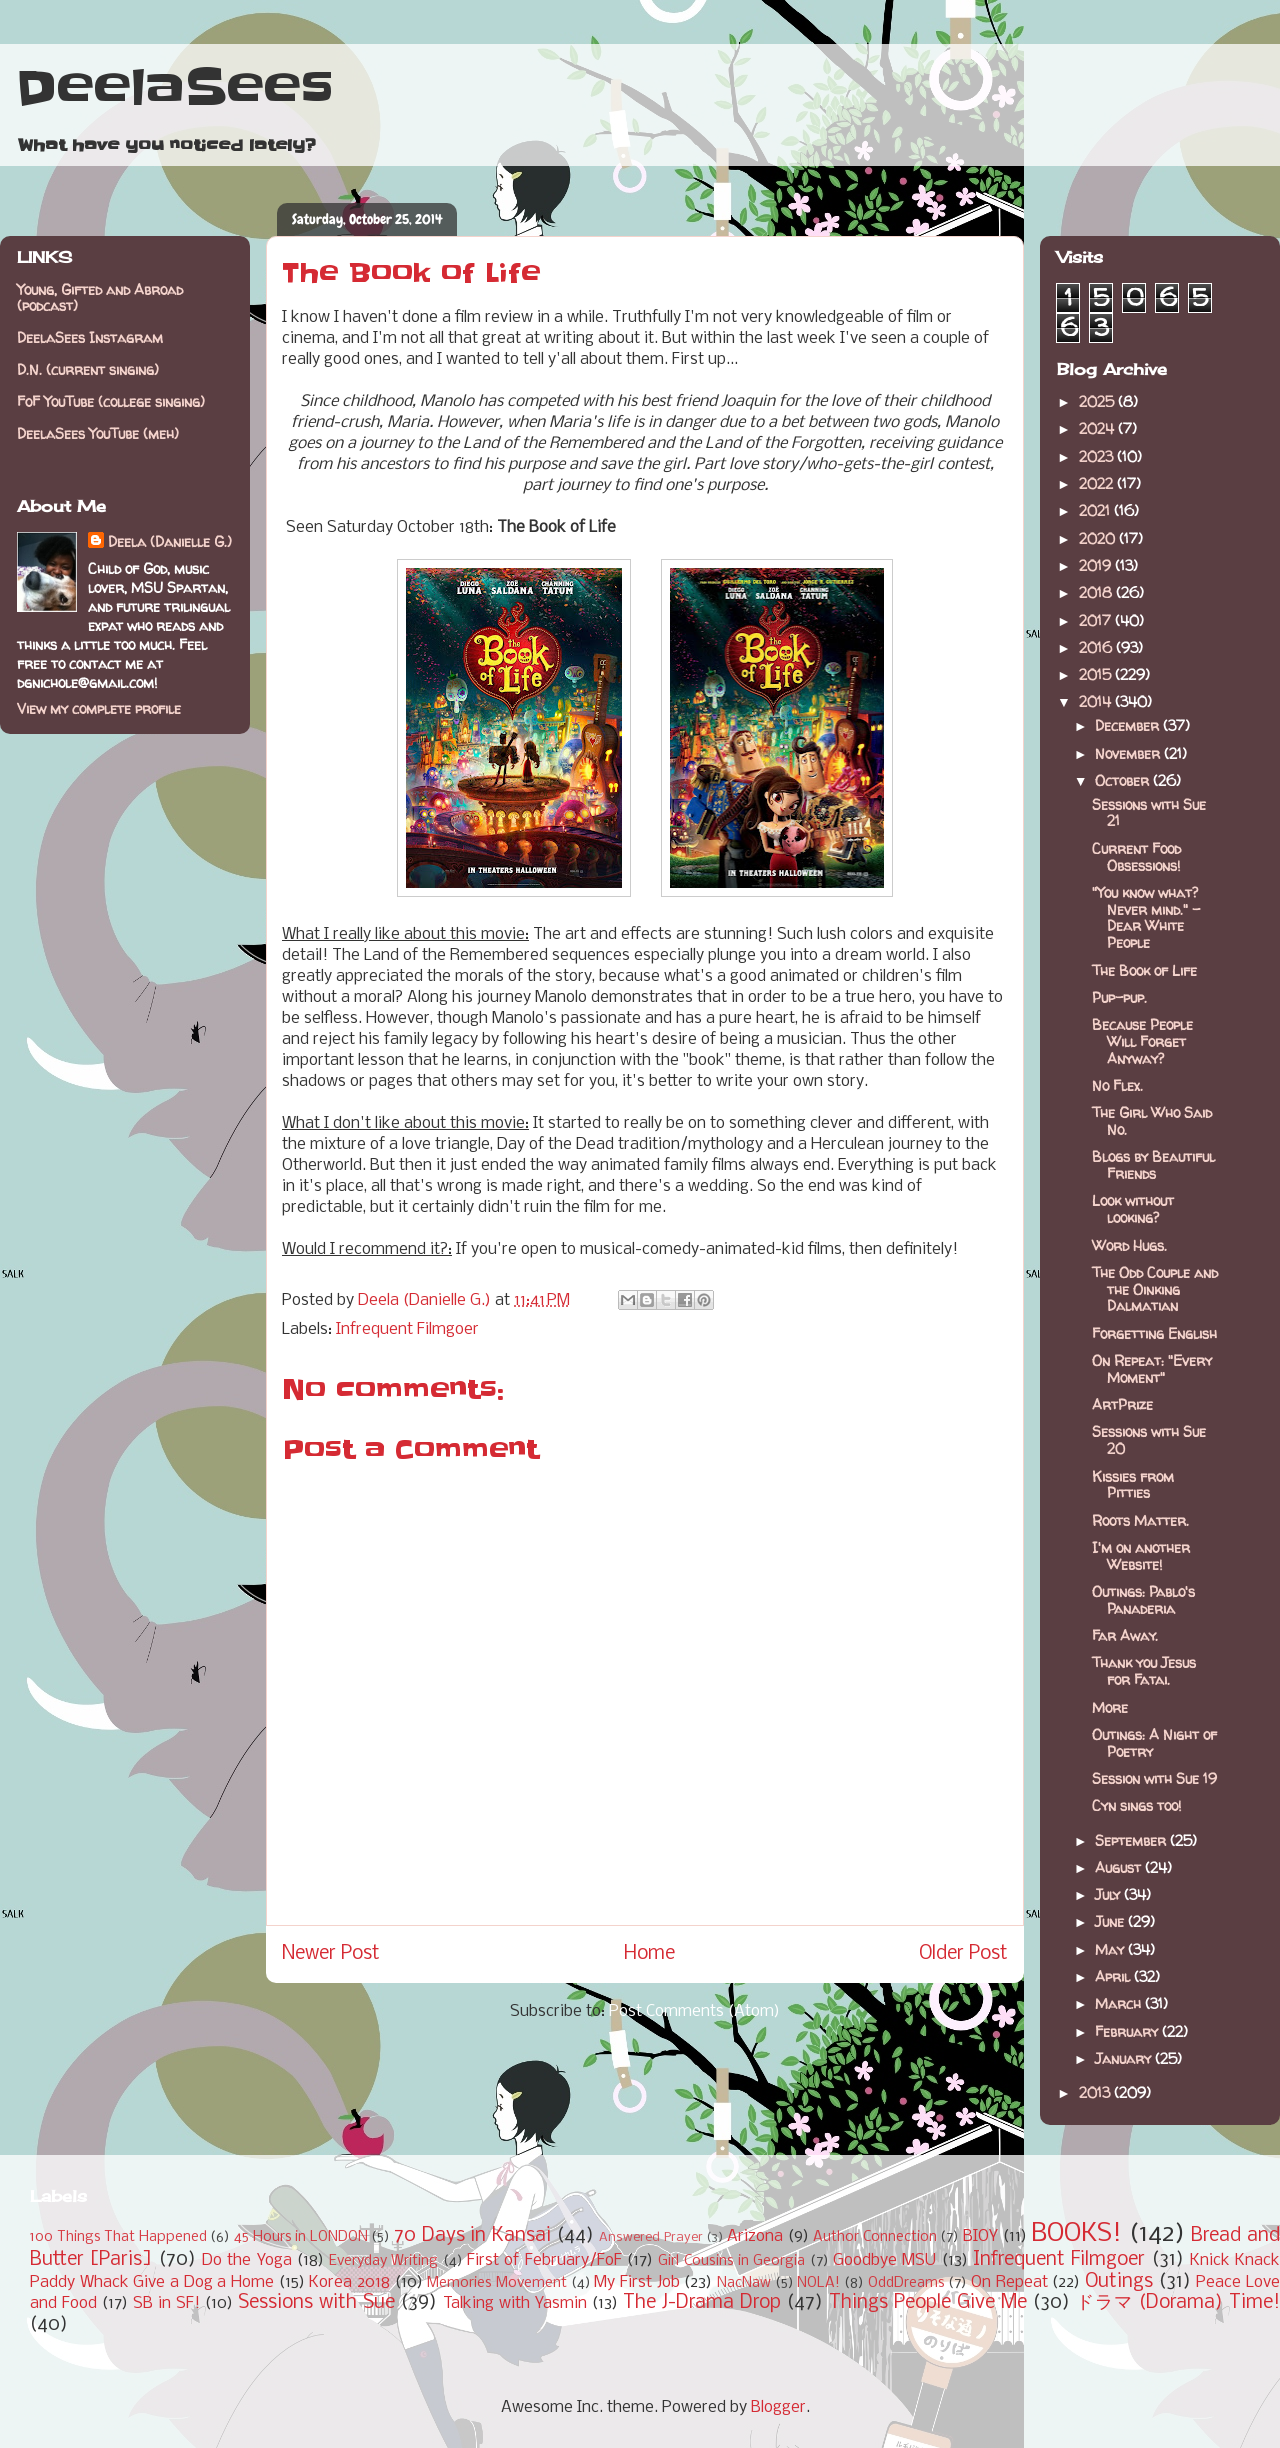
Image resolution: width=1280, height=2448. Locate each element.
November (1129, 753)
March (1120, 2003)
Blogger (778, 2407)
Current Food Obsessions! (1136, 857)
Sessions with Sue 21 (1149, 813)
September (1132, 1840)
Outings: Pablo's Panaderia (1143, 1600)
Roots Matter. (1140, 1520)
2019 (1097, 565)
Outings (1119, 2282)
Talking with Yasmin (515, 2303)
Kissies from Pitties (1133, 1485)
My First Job (636, 2282)
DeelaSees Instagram (90, 337)
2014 (1097, 701)
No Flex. (1117, 1085)
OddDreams (906, 2283)
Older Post (963, 1954)
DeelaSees (174, 88)
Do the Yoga (247, 2260)
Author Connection (875, 2237)
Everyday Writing (383, 2261)
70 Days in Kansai (472, 2236)
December (1129, 725)
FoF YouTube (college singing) (111, 401)
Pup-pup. (1119, 997)
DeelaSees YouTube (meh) (98, 433)
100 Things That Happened (118, 2237)
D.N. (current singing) (88, 369)
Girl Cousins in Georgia (731, 2261)
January (1125, 2058)
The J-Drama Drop (702, 2303)
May (1111, 1949)
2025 (1098, 401)
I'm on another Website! (1141, 1556)
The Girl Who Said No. (1152, 1121)
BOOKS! (1076, 2234)
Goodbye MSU (884, 2260)
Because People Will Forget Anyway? (1142, 1041)
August (1120, 1867)
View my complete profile (99, 708)
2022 (1098, 483)
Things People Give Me (928, 2303)
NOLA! (818, 2283)
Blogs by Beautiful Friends (1153, 1165)
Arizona (755, 2236)
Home (649, 1954)
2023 (1098, 456)
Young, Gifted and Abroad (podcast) (100, 298)
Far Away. (1125, 1635)
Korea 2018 (349, 2282)
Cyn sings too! (1136, 1805)
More (1110, 1707)
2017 (1097, 620)
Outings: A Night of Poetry (1154, 1743)
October (1124, 780)
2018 (1097, 592)
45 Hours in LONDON (301, 2237)
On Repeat (1009, 2282)
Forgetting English (1154, 1333)
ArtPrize (1122, 1404)
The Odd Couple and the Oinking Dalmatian (1155, 1289)
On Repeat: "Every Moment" (1152, 1369)
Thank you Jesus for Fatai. (1144, 1671)
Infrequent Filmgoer (407, 1329)
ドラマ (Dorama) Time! (1178, 2303)
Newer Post (331, 1954)
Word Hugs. (1129, 1245)
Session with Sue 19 (1154, 1778)
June (1111, 1921)
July (1109, 1894)
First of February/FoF (544, 2260)
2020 (1099, 538)
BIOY (980, 2236)
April (1114, 1976)
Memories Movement (497, 2283)
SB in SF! (166, 2303)
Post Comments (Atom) (694, 2011)
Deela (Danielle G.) (170, 541)
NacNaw (744, 2283)
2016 (1097, 647)
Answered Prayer (651, 2237)
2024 (1098, 428)
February (1128, 2031)
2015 (1097, 674)
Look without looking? (1133, 1209)
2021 (1096, 510)
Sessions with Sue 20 (1149, 1440)
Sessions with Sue (316, 2303)
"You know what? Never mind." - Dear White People (1146, 917)
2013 (1096, 2092)
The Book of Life (1144, 970)
